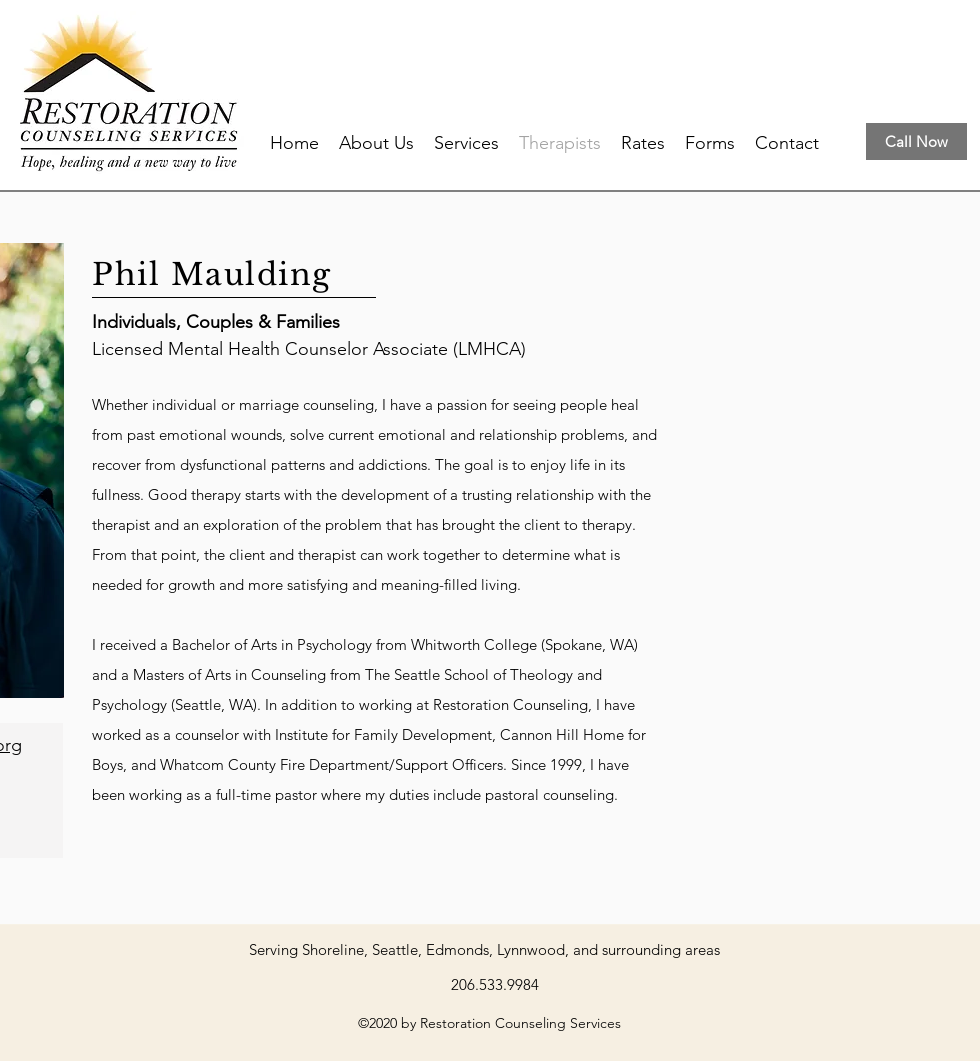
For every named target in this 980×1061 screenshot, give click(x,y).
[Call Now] (916, 141)
